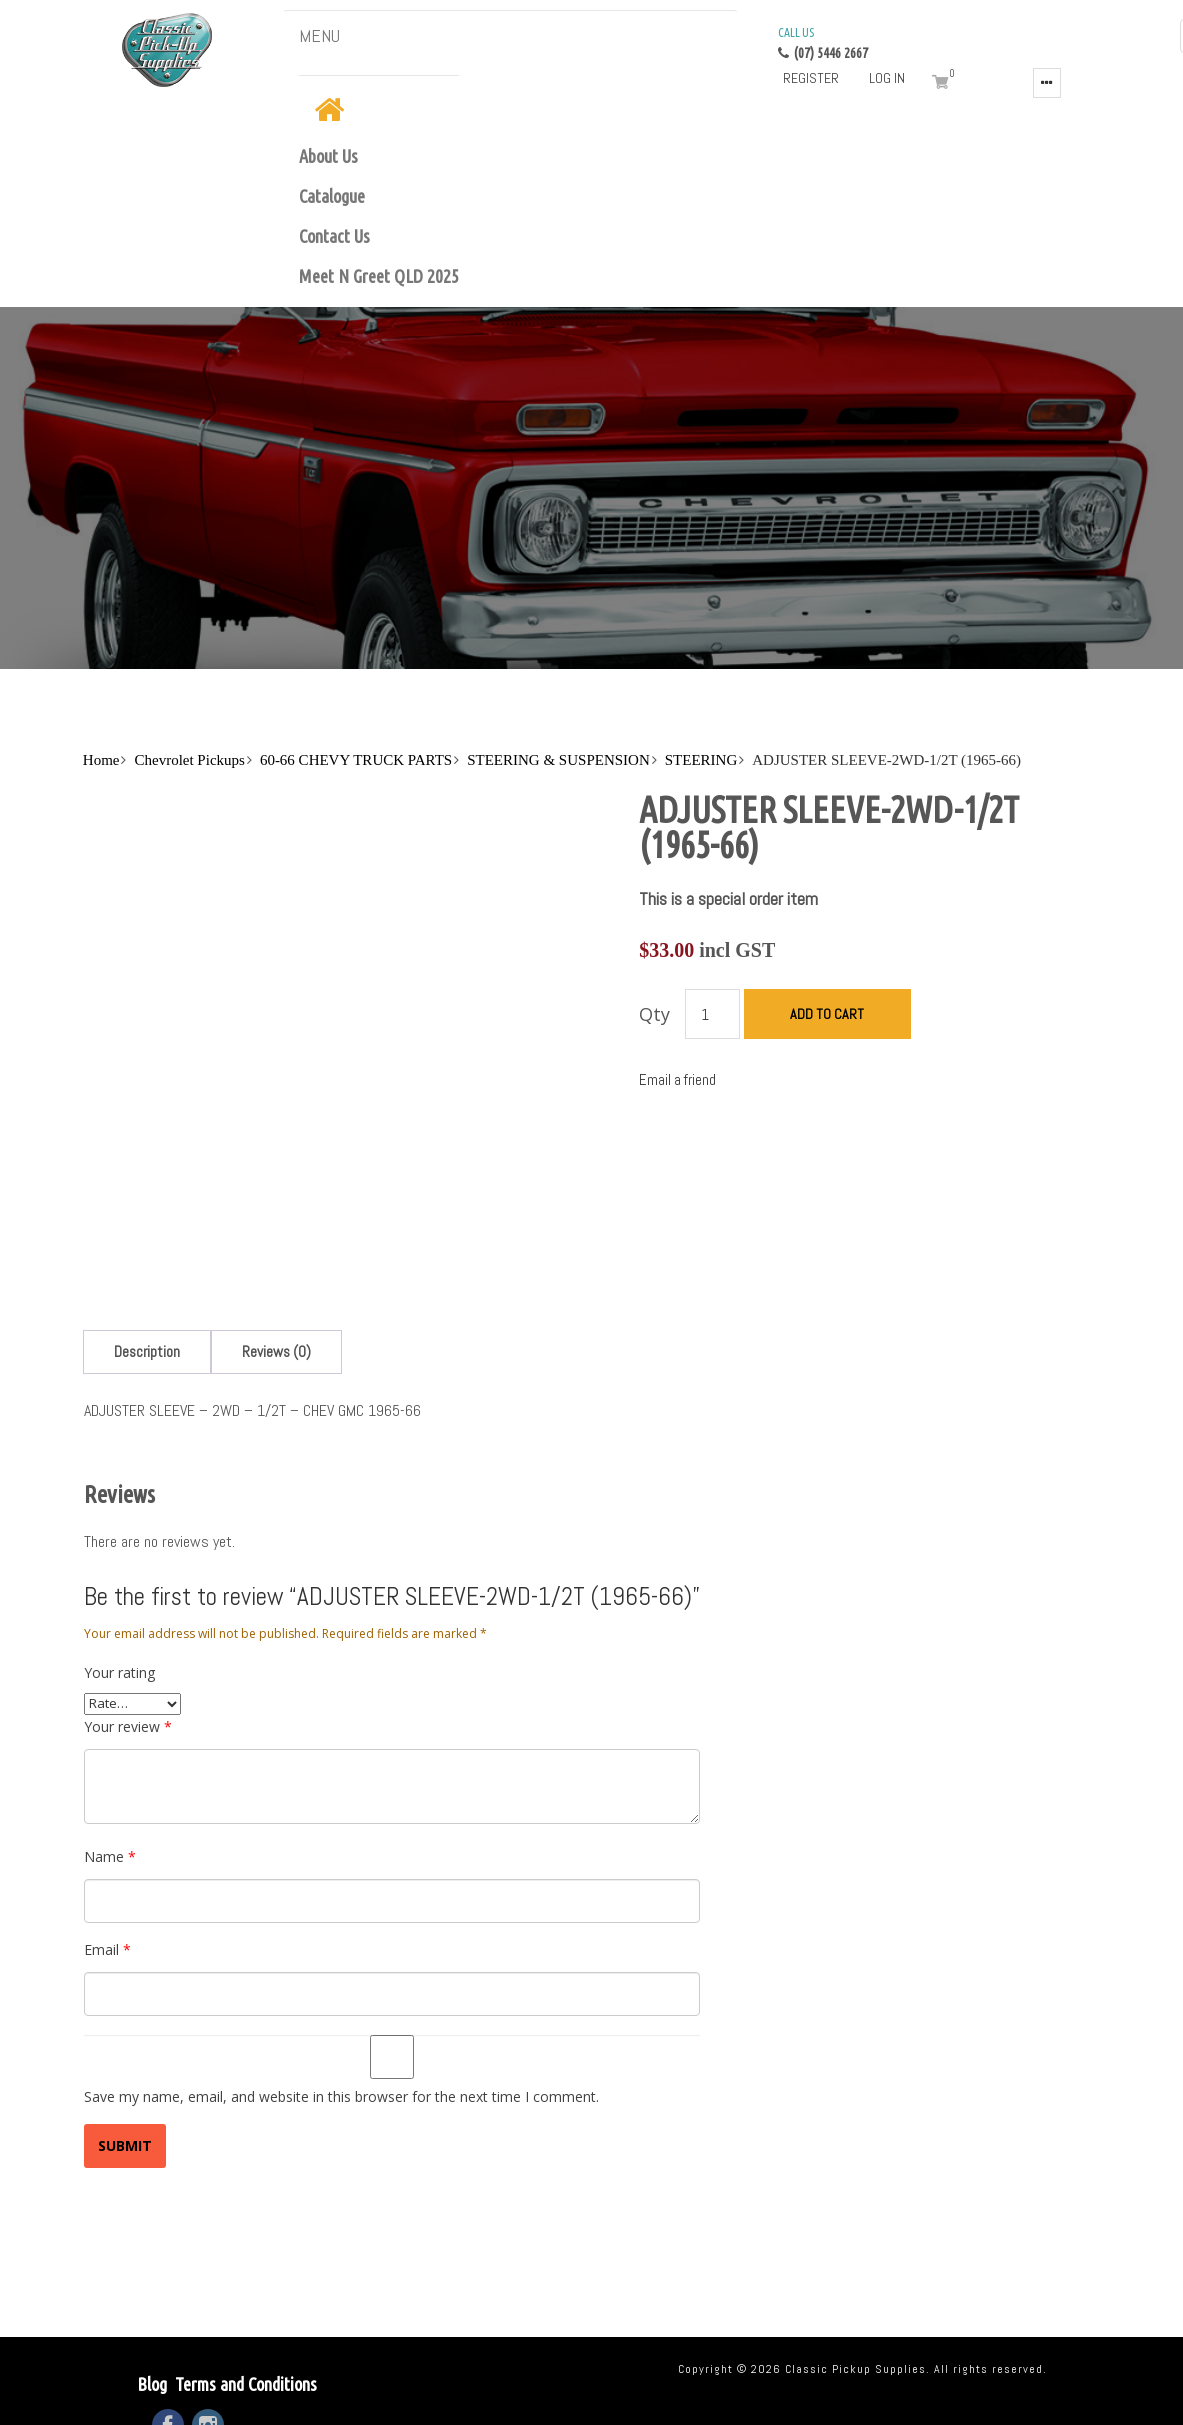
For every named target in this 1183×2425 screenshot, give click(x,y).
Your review (128, 1726)
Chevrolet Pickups (189, 760)
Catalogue (332, 196)
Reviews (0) (276, 1351)
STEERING (701, 760)
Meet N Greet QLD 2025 (379, 276)
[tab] (147, 1351)
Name (110, 1856)
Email (107, 1949)
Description (147, 1351)
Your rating (119, 1672)
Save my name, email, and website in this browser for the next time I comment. (341, 2096)
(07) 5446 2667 (823, 42)
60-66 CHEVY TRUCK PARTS (356, 760)
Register (811, 78)
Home (101, 760)
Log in (887, 78)
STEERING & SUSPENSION (558, 760)
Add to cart (827, 1014)
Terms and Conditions (246, 2384)
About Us (328, 156)
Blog (152, 2384)
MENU (319, 35)
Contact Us (334, 236)
